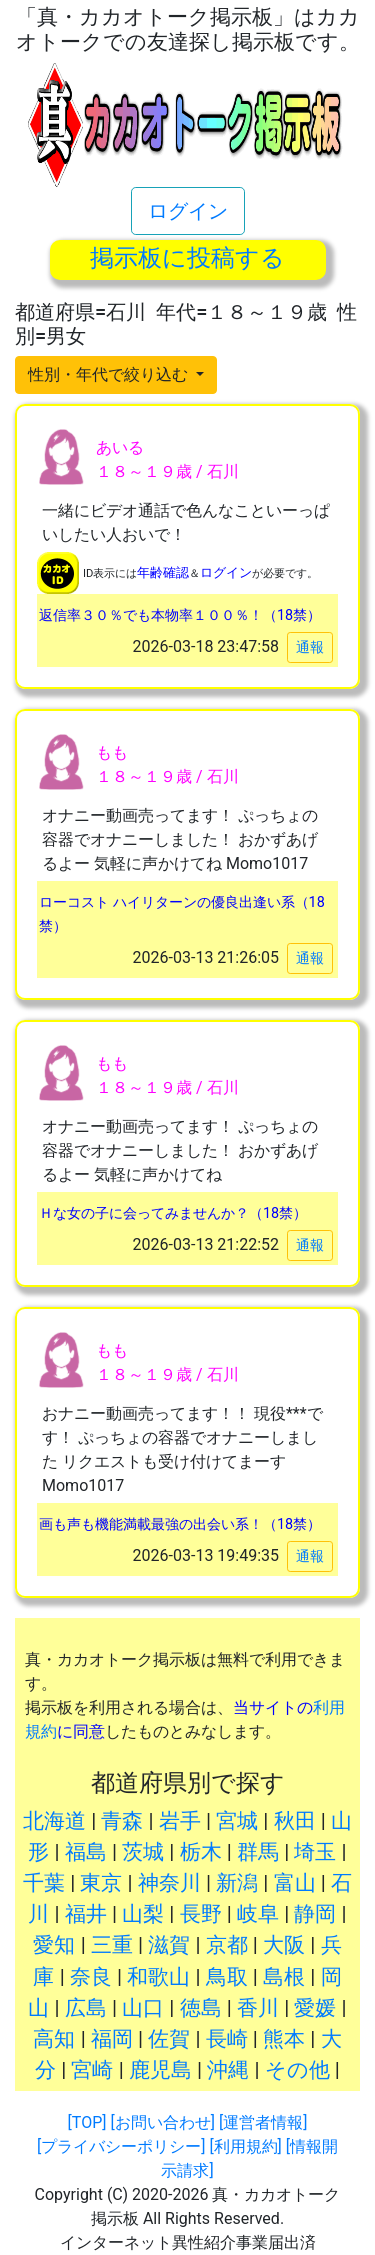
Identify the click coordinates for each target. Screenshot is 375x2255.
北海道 (54, 1821)
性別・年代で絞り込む (110, 374)
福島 (86, 1852)
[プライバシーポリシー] (121, 2146)
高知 (54, 2039)
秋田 (295, 1821)
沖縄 (228, 2070)
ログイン (188, 211)
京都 (227, 1945)
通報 (310, 647)
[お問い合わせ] (162, 2122)
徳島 (201, 2008)
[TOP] (87, 2122)
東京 (101, 1883)
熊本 (284, 2039)
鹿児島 (160, 2070)
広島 (86, 2008)
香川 (258, 2008)
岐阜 (258, 1914)
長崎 (227, 2039)
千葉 (44, 1883)
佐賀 (169, 2039)
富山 (295, 1883)
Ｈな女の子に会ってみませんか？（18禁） (173, 1213)
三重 (112, 1945)
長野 (201, 1914)
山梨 (143, 1914)
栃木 (201, 1852)
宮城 (237, 1821)
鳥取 (227, 1977)
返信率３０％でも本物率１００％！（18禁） (180, 615)
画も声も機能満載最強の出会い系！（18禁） (180, 1524)
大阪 (284, 1945)
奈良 (91, 1977)
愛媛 (315, 2008)
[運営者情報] (263, 2122)
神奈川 (169, 1883)
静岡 (315, 1914)
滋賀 (169, 1945)
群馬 (258, 1852)
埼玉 (315, 1852)
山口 (143, 2008)
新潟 (237, 1883)
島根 (284, 1977)
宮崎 (92, 2070)
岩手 (180, 1821)
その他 (297, 2070)
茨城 (143, 1852)
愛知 (54, 1945)
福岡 (112, 2039)
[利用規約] (245, 2146)
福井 (86, 1914)
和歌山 (158, 1977)
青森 (122, 1821)
